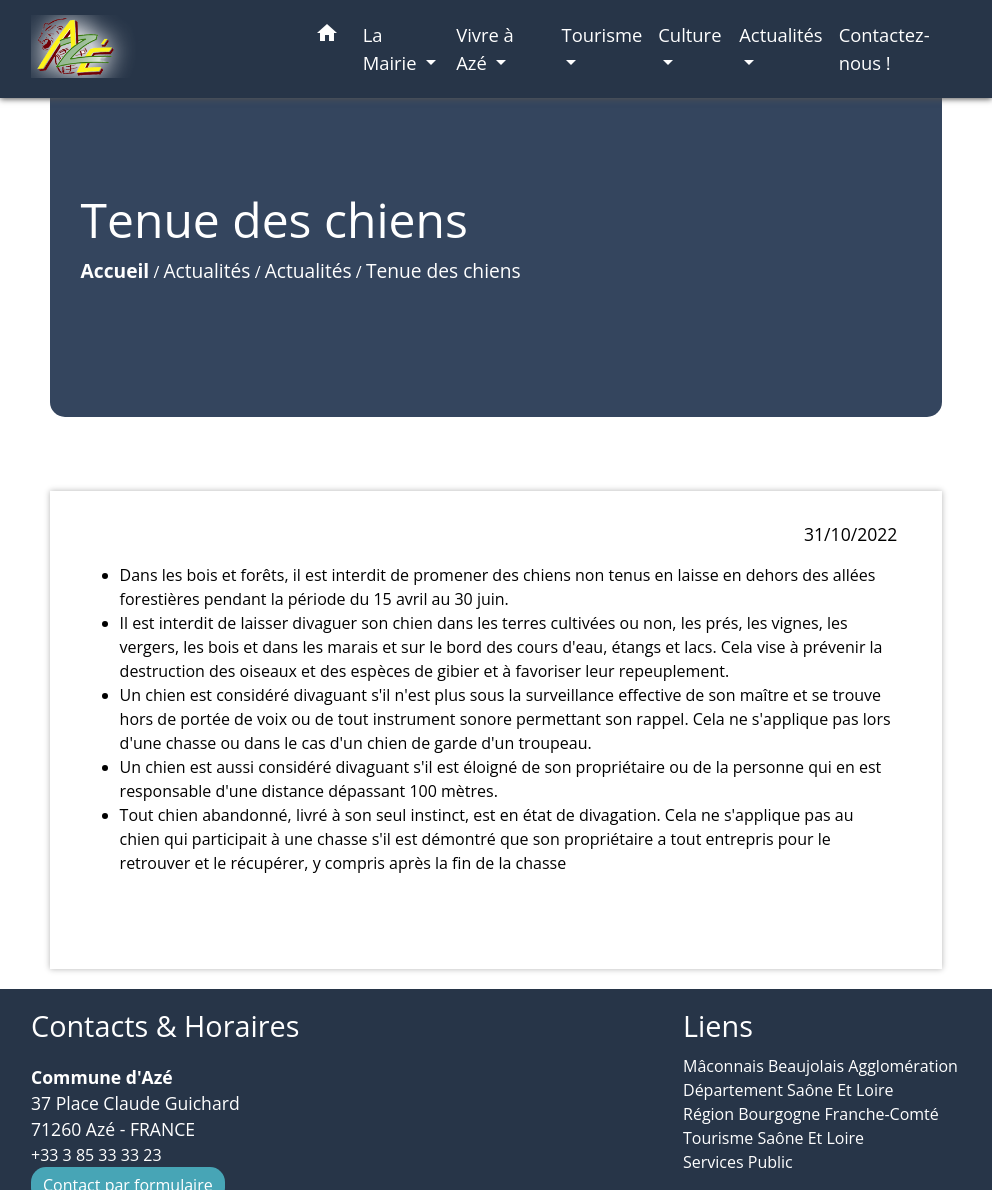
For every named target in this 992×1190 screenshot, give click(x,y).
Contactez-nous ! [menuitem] (884, 48)
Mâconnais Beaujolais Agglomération (820, 1066)
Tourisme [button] (602, 34)
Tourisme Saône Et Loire (773, 1138)
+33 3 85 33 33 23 (96, 1155)
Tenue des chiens (443, 270)
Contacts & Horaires (165, 1026)
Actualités (206, 270)
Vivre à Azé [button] (485, 48)
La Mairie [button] (392, 48)
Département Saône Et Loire (788, 1090)
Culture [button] (689, 34)
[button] (327, 36)
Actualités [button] (780, 34)
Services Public (738, 1162)
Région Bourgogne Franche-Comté (811, 1114)
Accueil (115, 270)
